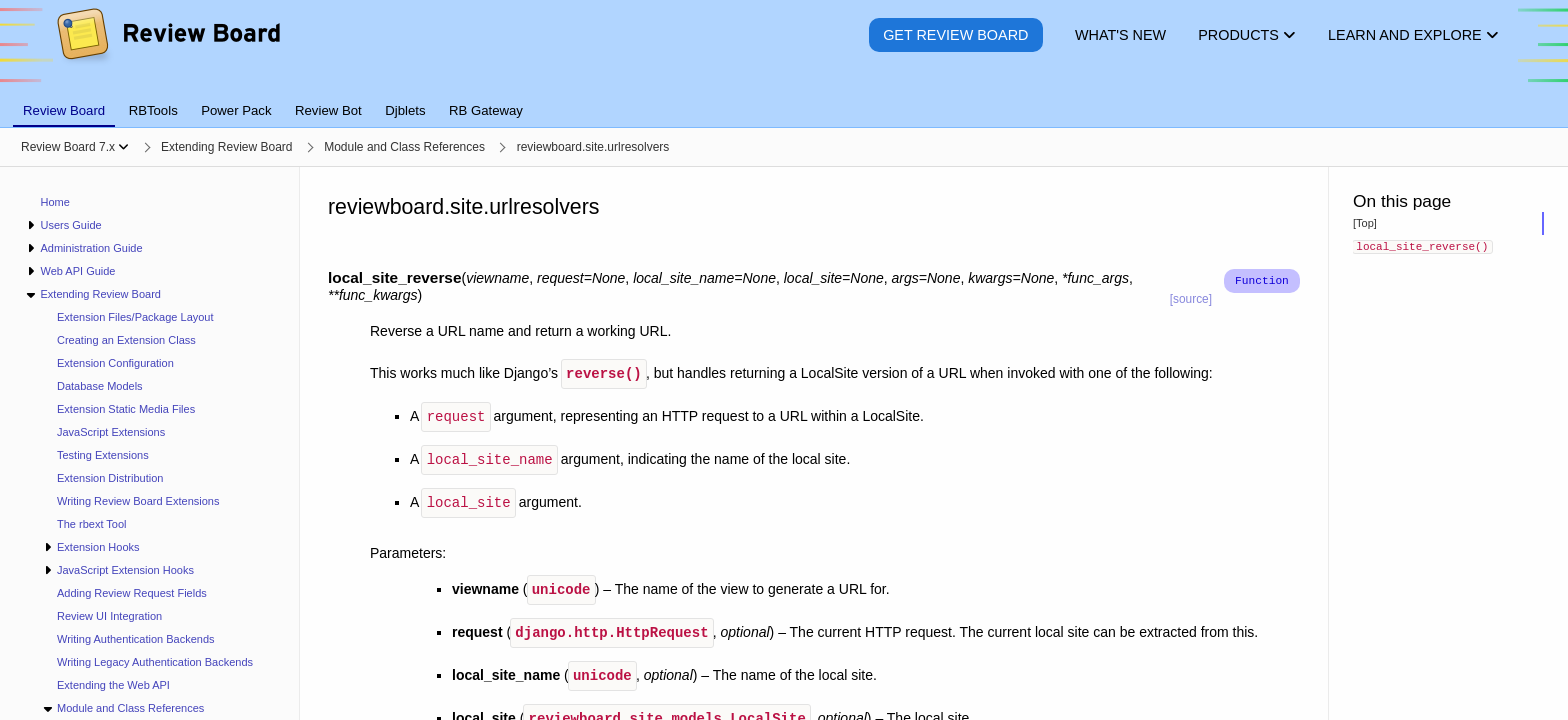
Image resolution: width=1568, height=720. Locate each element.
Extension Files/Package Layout (135, 317)
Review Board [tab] (64, 110)
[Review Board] (167, 49)
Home (55, 202)
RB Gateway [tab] (486, 110)
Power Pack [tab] (236, 110)
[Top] (1365, 223)
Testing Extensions (103, 455)
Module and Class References (130, 708)
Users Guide (70, 225)
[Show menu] (123, 147)
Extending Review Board (100, 294)
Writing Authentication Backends (136, 639)
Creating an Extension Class (126, 340)
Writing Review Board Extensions (138, 501)
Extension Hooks (98, 547)
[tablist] (784, 99)
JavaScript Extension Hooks (125, 570)
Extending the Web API (113, 685)
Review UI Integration (109, 616)
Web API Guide (77, 271)
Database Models (100, 386)
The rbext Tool (92, 524)
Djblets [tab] (405, 110)
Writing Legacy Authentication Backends (155, 662)
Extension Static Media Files (126, 409)
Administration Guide (91, 248)
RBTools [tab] (153, 110)
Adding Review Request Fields (132, 593)
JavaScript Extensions (111, 432)
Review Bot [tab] (328, 110)
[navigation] (150, 443)
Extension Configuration (115, 363)
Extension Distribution (110, 478)
